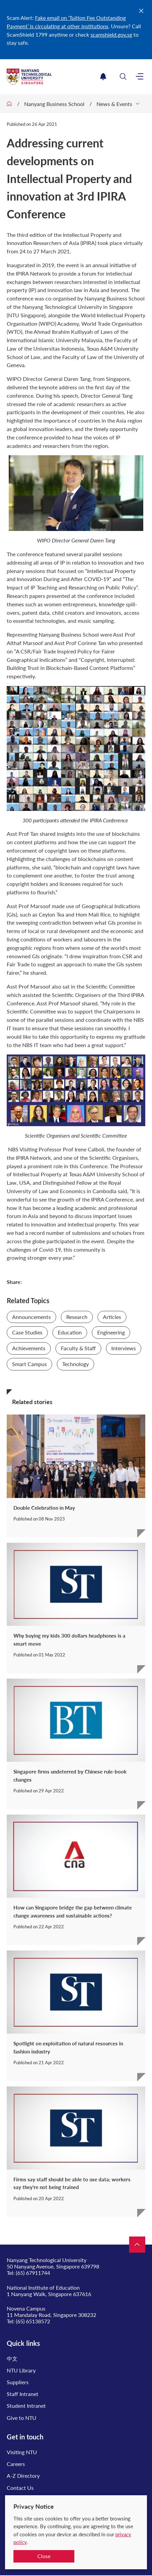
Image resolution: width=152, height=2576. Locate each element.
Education (70, 1332)
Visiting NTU (22, 2452)
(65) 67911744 (33, 2272)
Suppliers (18, 2382)
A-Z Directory (23, 2475)
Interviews (123, 1348)
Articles (112, 1317)
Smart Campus (29, 1364)
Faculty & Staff (78, 1348)
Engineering (111, 1332)
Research (76, 1317)
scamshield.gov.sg (111, 34)
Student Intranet (26, 2405)
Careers (16, 2464)
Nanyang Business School (54, 104)
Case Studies (27, 1332)
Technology (75, 1364)
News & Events (114, 104)
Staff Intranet (22, 2394)
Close (43, 2556)
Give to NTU (21, 2417)
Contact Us (20, 2487)
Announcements (31, 1317)
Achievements (28, 1348)
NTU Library (21, 2370)
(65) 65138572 (33, 2321)
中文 (12, 2358)
